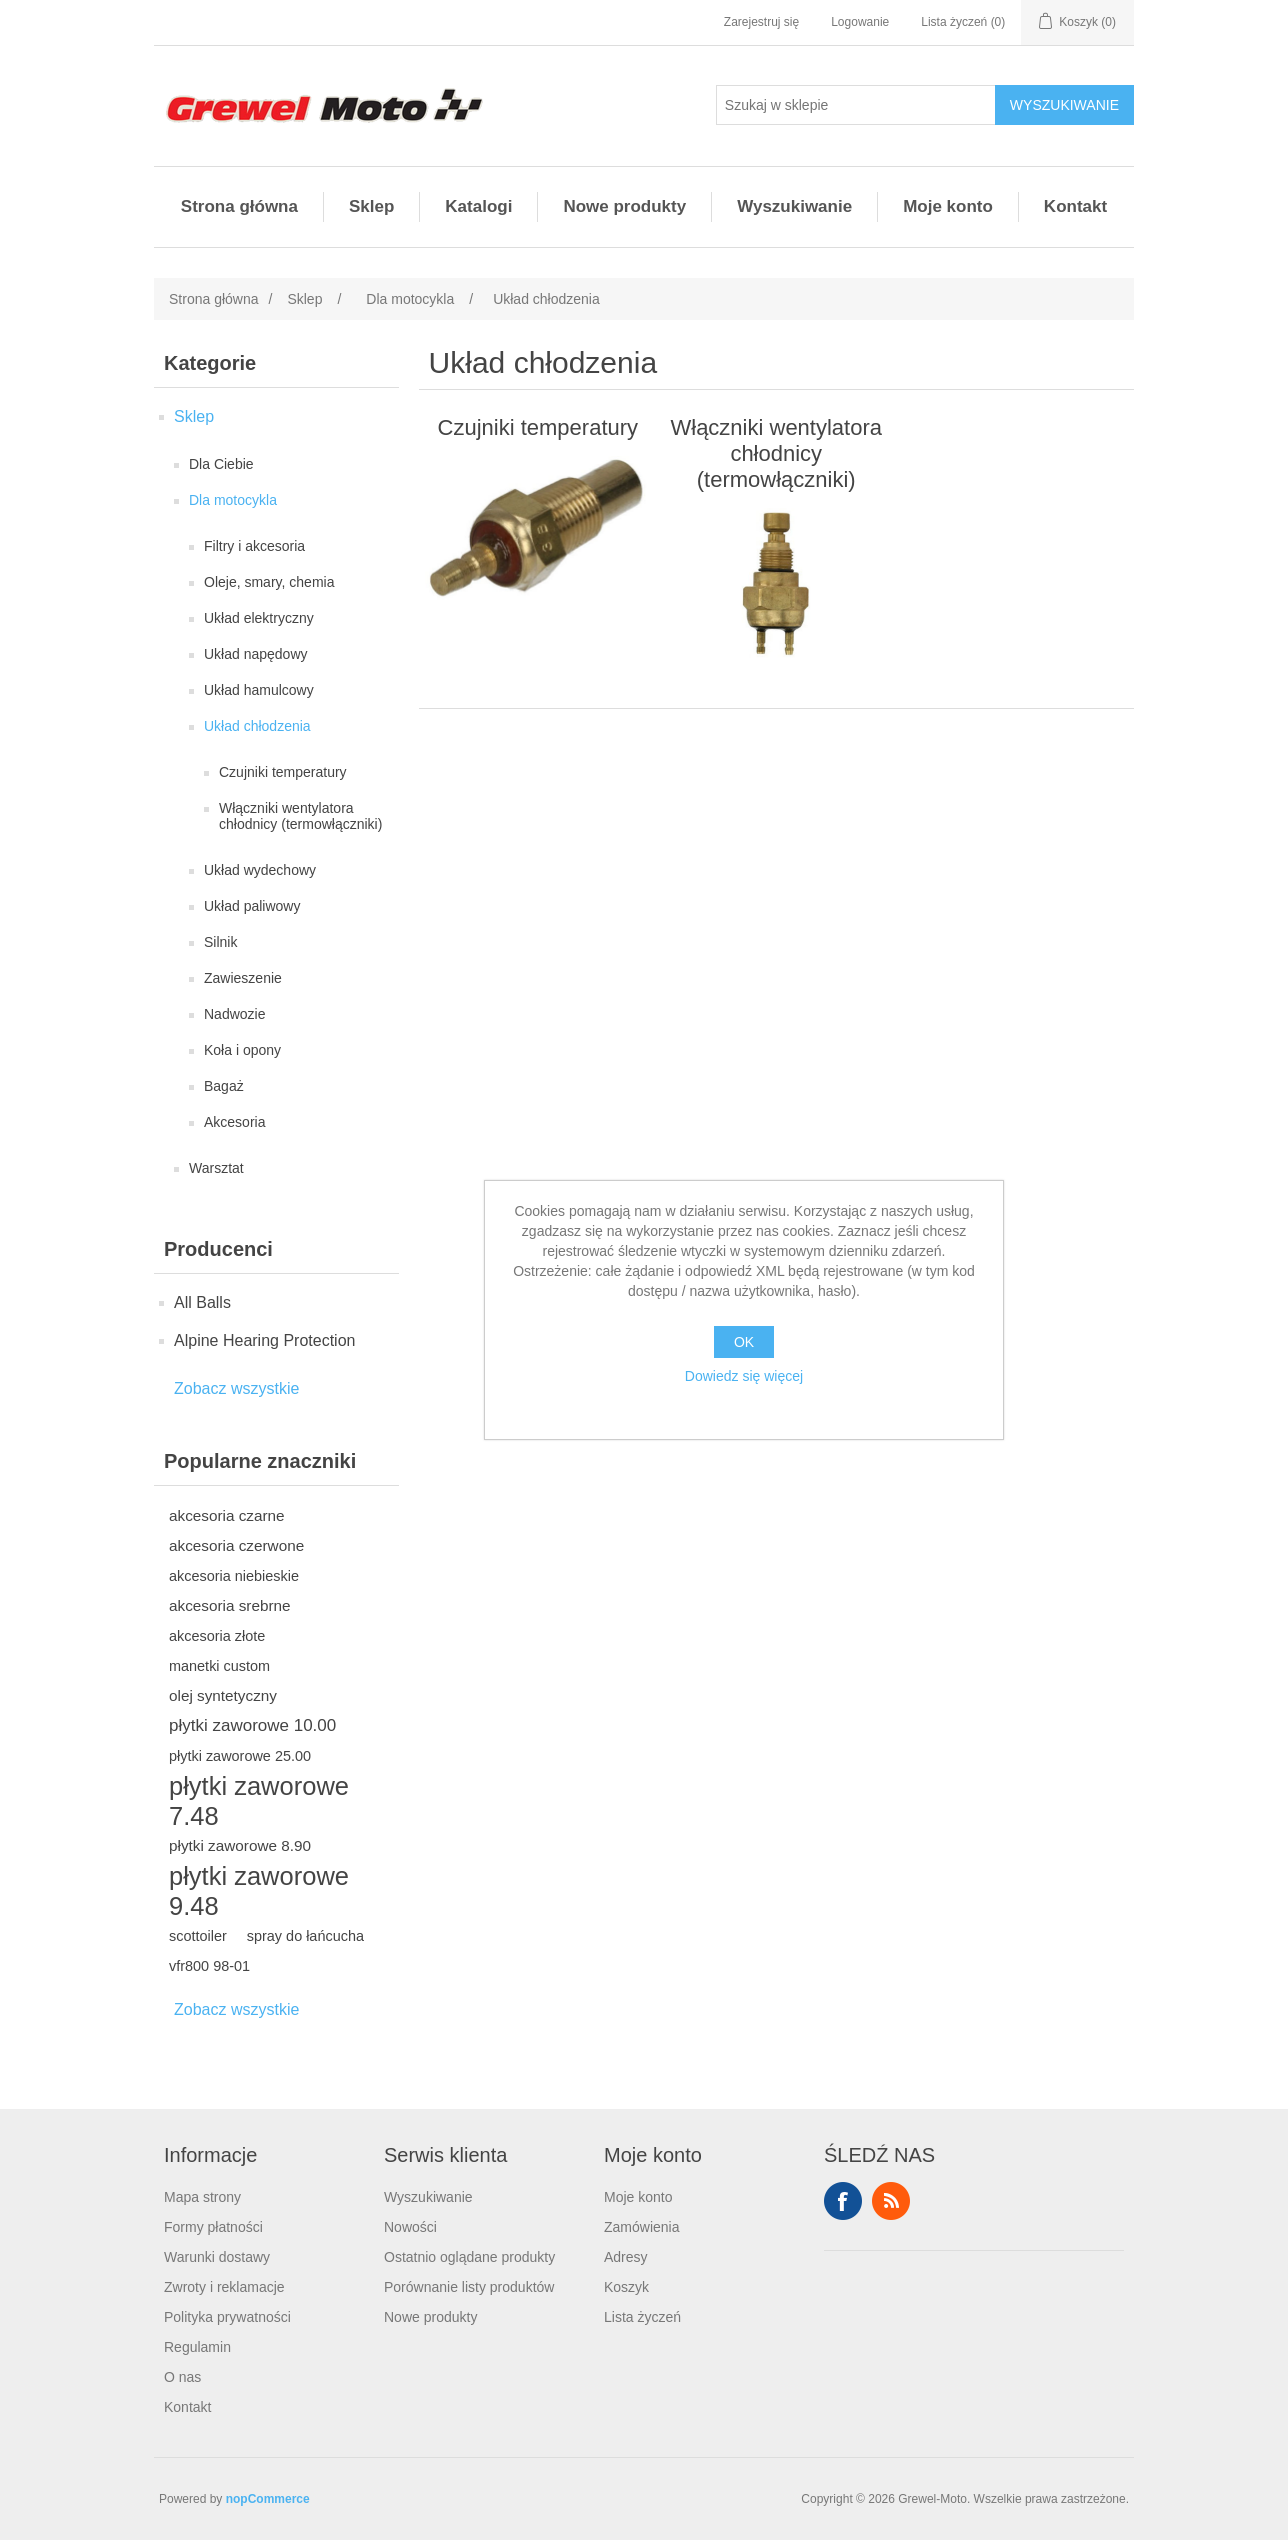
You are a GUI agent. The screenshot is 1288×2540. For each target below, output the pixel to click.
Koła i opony (242, 1050)
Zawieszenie (243, 978)
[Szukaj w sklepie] (856, 105)
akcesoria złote (217, 1636)
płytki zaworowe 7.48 (259, 1801)
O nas (182, 2377)
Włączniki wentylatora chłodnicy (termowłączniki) (300, 816)
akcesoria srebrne (230, 1605)
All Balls (202, 1302)
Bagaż (224, 1086)
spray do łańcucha (305, 1936)
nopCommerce (268, 2499)
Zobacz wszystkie (236, 1388)
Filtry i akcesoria (254, 546)
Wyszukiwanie (794, 206)
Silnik (220, 942)
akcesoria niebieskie (234, 1576)
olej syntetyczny (223, 1695)
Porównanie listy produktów (469, 2287)
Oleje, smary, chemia (269, 582)
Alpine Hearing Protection (264, 1340)
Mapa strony (202, 2197)
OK (744, 1342)
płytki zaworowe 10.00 (252, 1725)
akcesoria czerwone (236, 1545)
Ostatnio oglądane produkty (469, 2257)
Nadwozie (234, 1014)
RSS (891, 2201)
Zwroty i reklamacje (224, 2287)
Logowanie (860, 22)
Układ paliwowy (252, 906)
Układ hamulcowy (259, 690)
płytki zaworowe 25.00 (240, 1756)
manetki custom (219, 1666)
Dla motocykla (233, 500)
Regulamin (197, 2347)
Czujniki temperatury (283, 772)
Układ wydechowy (260, 870)
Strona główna (239, 206)
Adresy (626, 2257)
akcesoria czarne (227, 1515)
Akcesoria (234, 1122)
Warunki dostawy (217, 2257)
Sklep (371, 206)
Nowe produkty (624, 206)
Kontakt (1075, 206)
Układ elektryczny (259, 618)
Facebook (843, 2201)
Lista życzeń (642, 2317)
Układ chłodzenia (257, 726)
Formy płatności (213, 2227)
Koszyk (626, 2287)
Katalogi (478, 206)
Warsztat (216, 1168)
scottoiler (198, 1936)
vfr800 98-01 (209, 1966)
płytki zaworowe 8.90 (240, 1845)
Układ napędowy (256, 654)
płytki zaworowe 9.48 (259, 1891)
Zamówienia (641, 2227)
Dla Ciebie (221, 464)
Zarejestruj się (761, 22)
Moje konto (948, 206)
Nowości (410, 2227)
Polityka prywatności (227, 2317)
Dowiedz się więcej (744, 1376)
